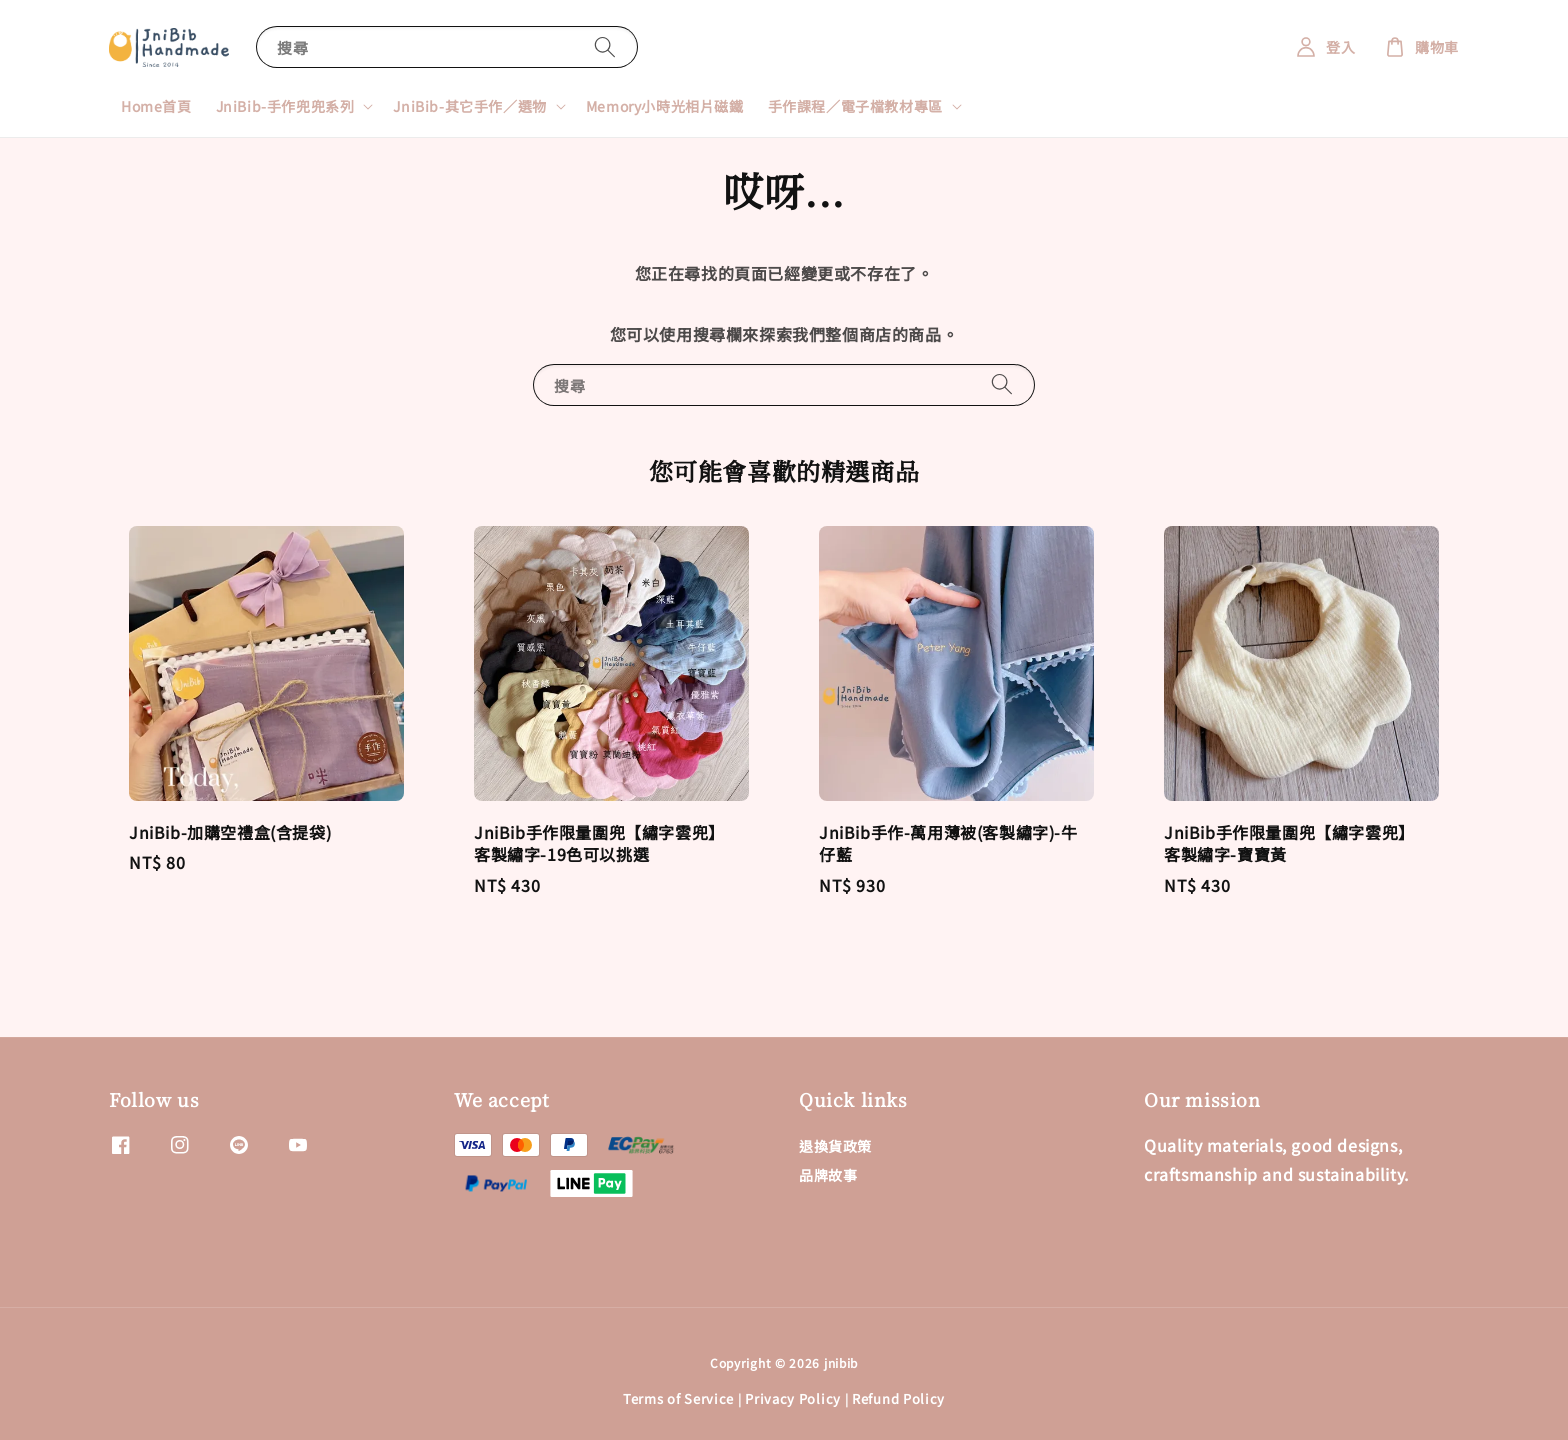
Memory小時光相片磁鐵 (665, 106)
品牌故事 (828, 1175)
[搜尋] (605, 46)
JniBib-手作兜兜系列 (285, 106)
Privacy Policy (793, 1398)
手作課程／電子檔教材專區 (855, 106)
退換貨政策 (835, 1146)
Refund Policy (898, 1398)
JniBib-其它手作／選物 (469, 106)
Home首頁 (156, 106)
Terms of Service (678, 1398)
